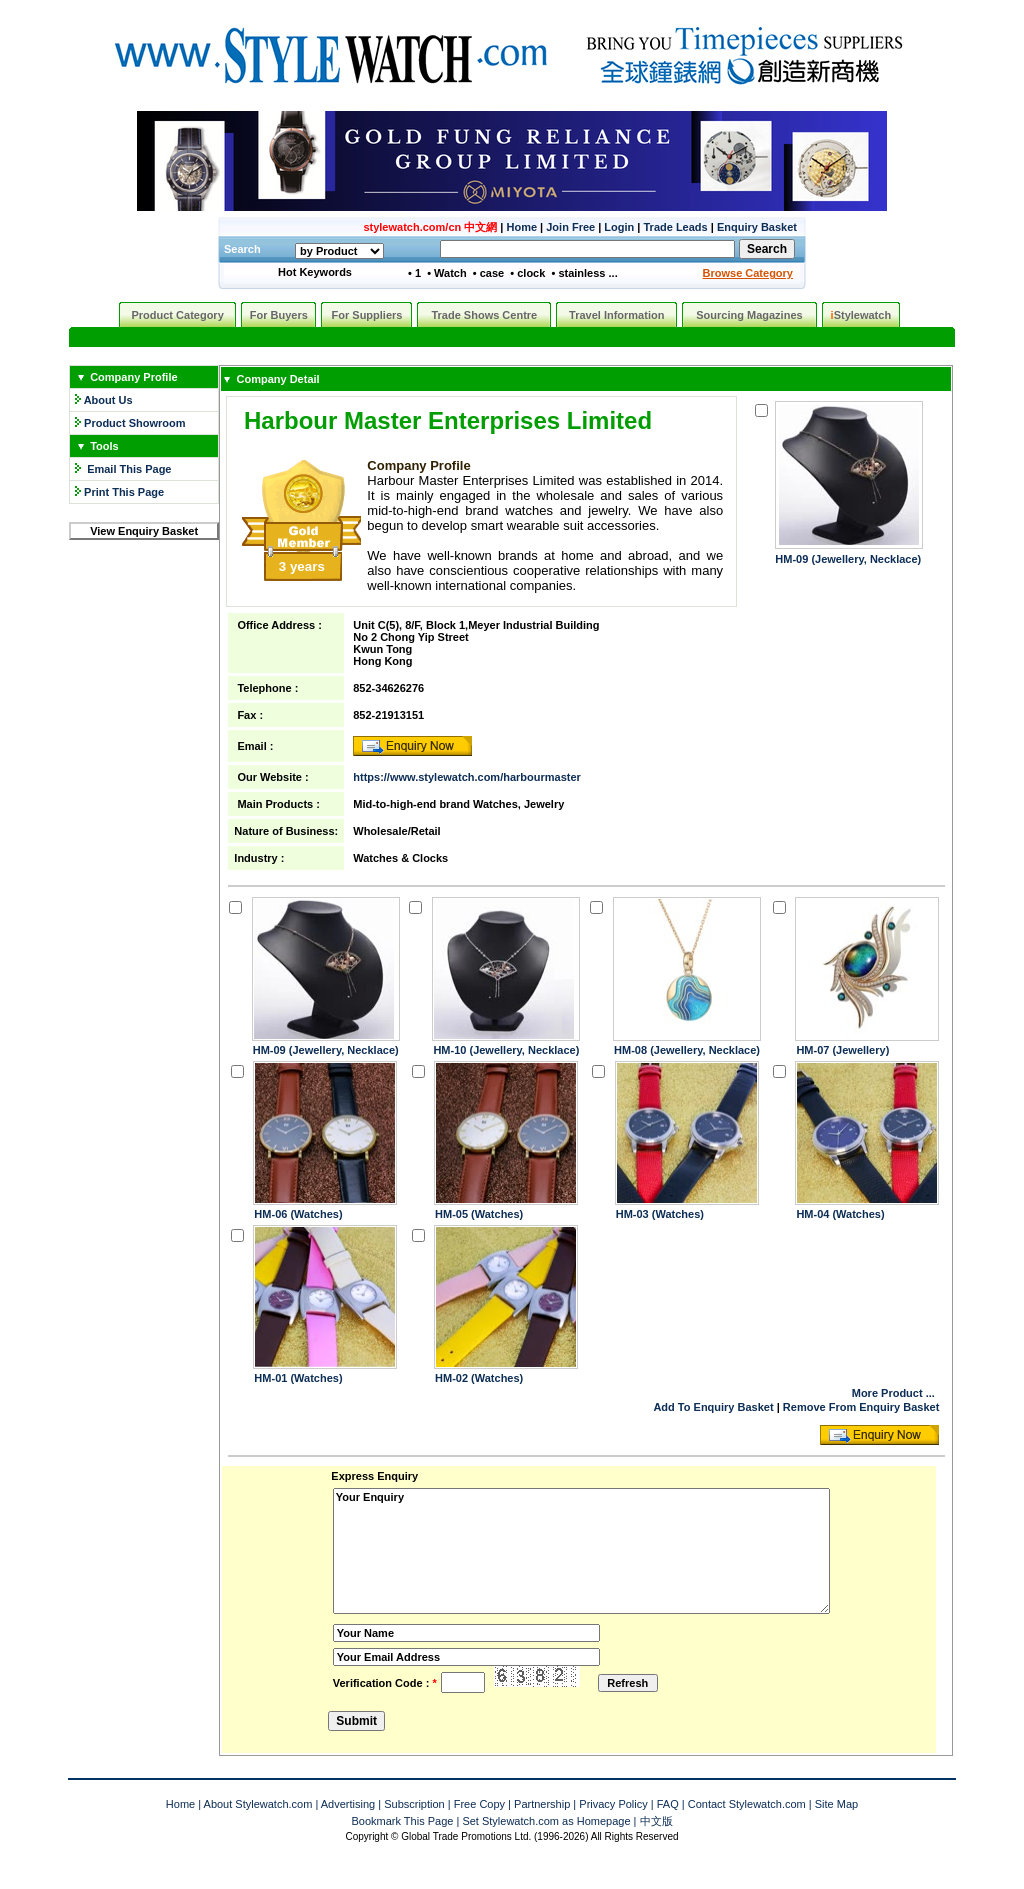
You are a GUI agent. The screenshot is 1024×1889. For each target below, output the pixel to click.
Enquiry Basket (757, 227)
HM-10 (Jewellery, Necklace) (506, 1050)
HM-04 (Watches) (840, 1214)
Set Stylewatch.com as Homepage (546, 1821)
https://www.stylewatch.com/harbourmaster (467, 777)
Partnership (542, 1804)
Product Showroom (134, 423)
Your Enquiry (581, 1551)
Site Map (836, 1804)
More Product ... (893, 1393)
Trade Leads (676, 227)
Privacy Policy (613, 1804)
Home (521, 227)
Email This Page (129, 469)
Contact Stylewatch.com (747, 1804)
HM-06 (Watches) (298, 1214)
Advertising (348, 1804)
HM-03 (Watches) (660, 1214)
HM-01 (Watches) (298, 1378)
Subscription (414, 1804)
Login (619, 227)
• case (488, 273)
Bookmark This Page (402, 1821)
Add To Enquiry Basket (713, 1407)
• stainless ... (584, 273)
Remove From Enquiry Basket (861, 1407)
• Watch (447, 273)
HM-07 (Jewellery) (842, 1050)
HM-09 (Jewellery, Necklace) (848, 559)
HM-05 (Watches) (479, 1214)
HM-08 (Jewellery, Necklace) (687, 1050)
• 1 (414, 273)
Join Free (570, 227)
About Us (108, 400)
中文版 (656, 1821)
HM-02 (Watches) (479, 1378)
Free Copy (479, 1804)
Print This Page (124, 492)
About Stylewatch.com (258, 1804)
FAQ (668, 1804)
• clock (527, 273)
